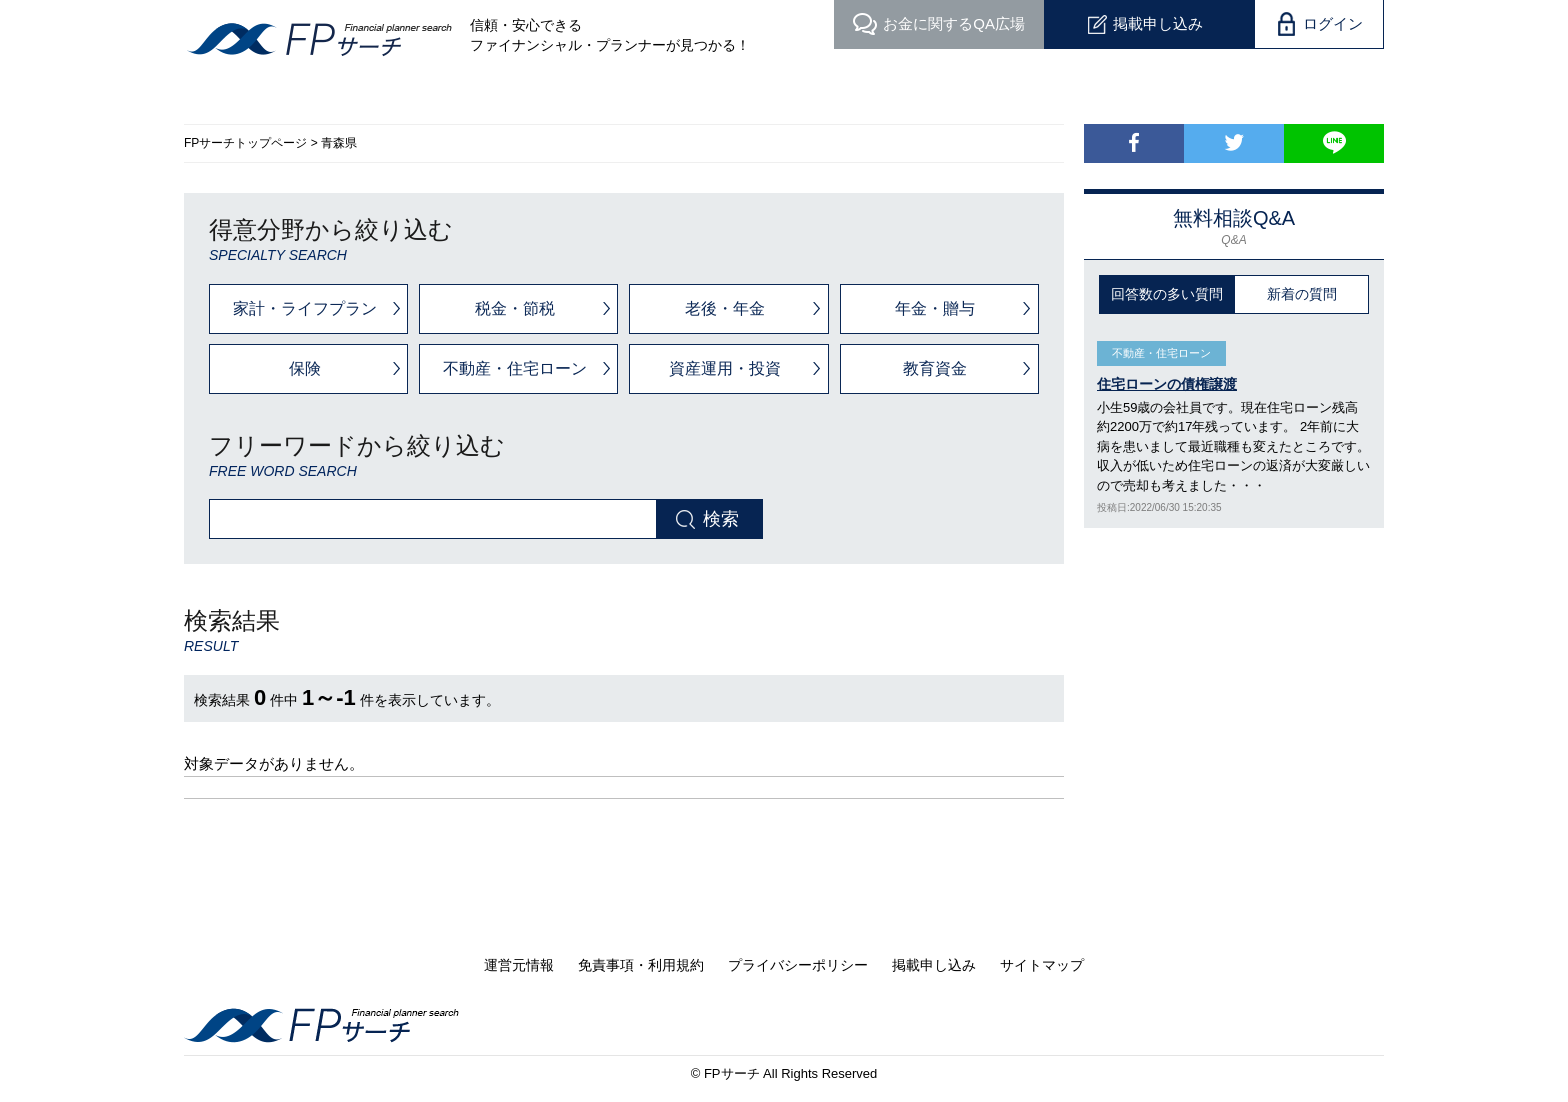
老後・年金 (725, 308)
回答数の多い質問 (1167, 294)
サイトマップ (1042, 965)
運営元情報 (519, 965)
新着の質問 (1302, 294)
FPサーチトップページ (245, 143)
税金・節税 (515, 308)
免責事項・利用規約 (641, 965)
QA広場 (954, 23)
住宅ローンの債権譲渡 (1167, 384)
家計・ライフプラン (305, 308)
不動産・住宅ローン (515, 368)
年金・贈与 (935, 308)
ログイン (1333, 23)
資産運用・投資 (725, 368)
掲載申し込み (1158, 23)
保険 (305, 368)
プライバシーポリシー (798, 965)
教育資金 (935, 368)
